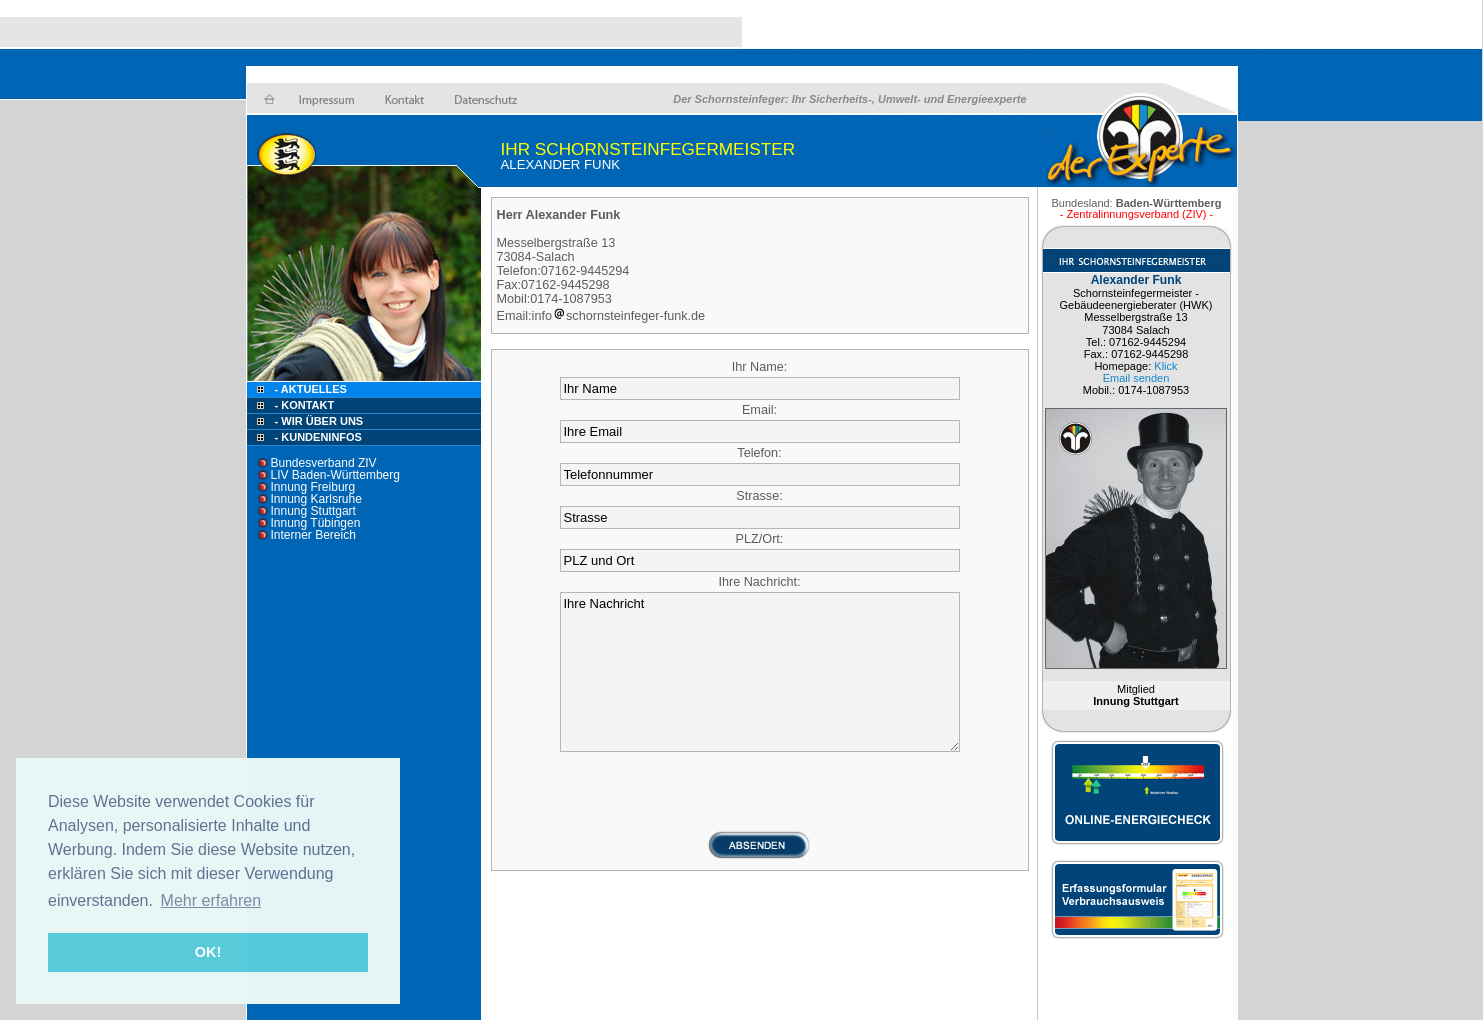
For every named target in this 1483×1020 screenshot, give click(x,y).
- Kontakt (303, 405)
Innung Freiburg (313, 487)
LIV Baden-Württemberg (335, 475)
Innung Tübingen (316, 523)
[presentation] (760, 791)
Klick (1165, 366)
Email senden (1136, 378)
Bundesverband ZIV (324, 463)
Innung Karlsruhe (316, 499)
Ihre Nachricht (760, 672)
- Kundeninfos (318, 437)
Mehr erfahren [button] (211, 900)
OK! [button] (208, 952)
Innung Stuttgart (313, 511)
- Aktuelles (309, 389)
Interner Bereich (313, 535)
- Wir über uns (319, 421)
